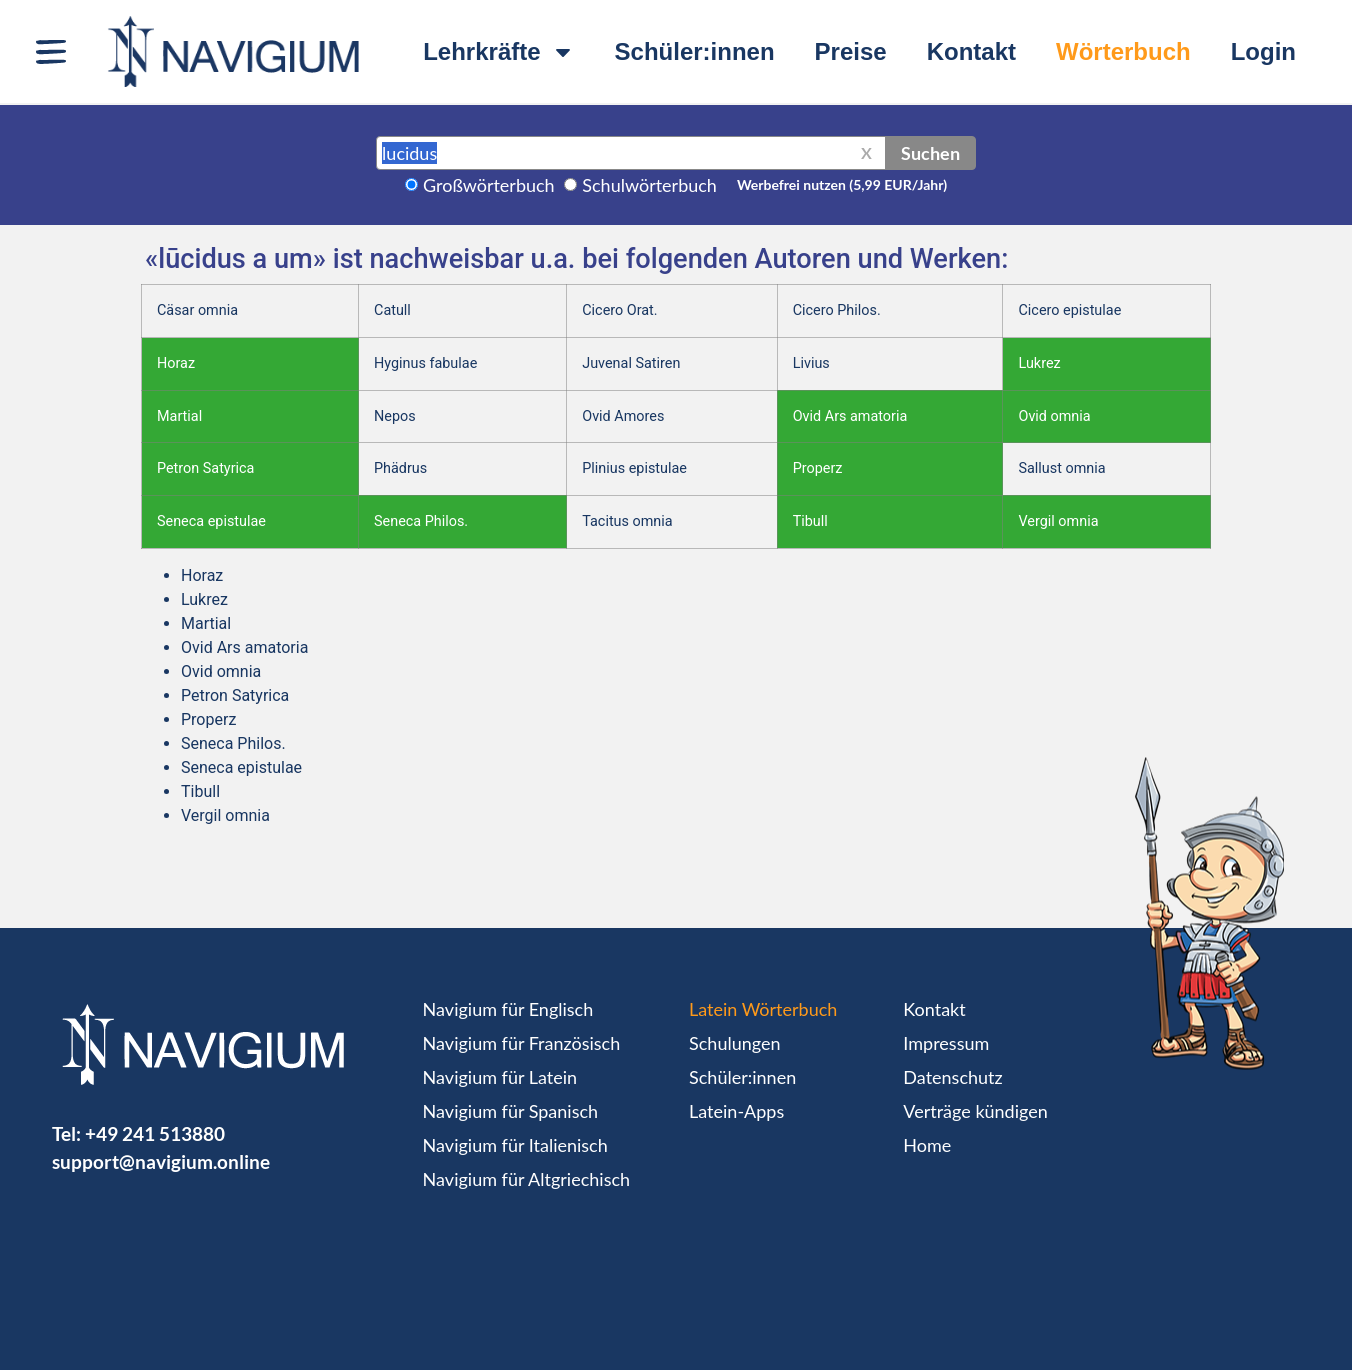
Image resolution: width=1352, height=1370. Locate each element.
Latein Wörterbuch (763, 1009)
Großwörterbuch (489, 185)
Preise (851, 51)
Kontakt (971, 51)
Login (1263, 51)
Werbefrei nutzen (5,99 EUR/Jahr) (842, 184)
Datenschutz (952, 1077)
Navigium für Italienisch (515, 1145)
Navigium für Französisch (522, 1043)
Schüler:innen (695, 51)
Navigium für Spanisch (511, 1111)
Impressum (946, 1043)
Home (927, 1145)
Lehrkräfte (498, 52)
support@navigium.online (161, 1161)
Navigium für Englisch (508, 1009)
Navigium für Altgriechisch (526, 1179)
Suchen (930, 153)
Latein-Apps (736, 1111)
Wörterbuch (1123, 51)
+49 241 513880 (155, 1133)
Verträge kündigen (975, 1111)
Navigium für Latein (500, 1077)
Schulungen (734, 1043)
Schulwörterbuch (649, 185)
